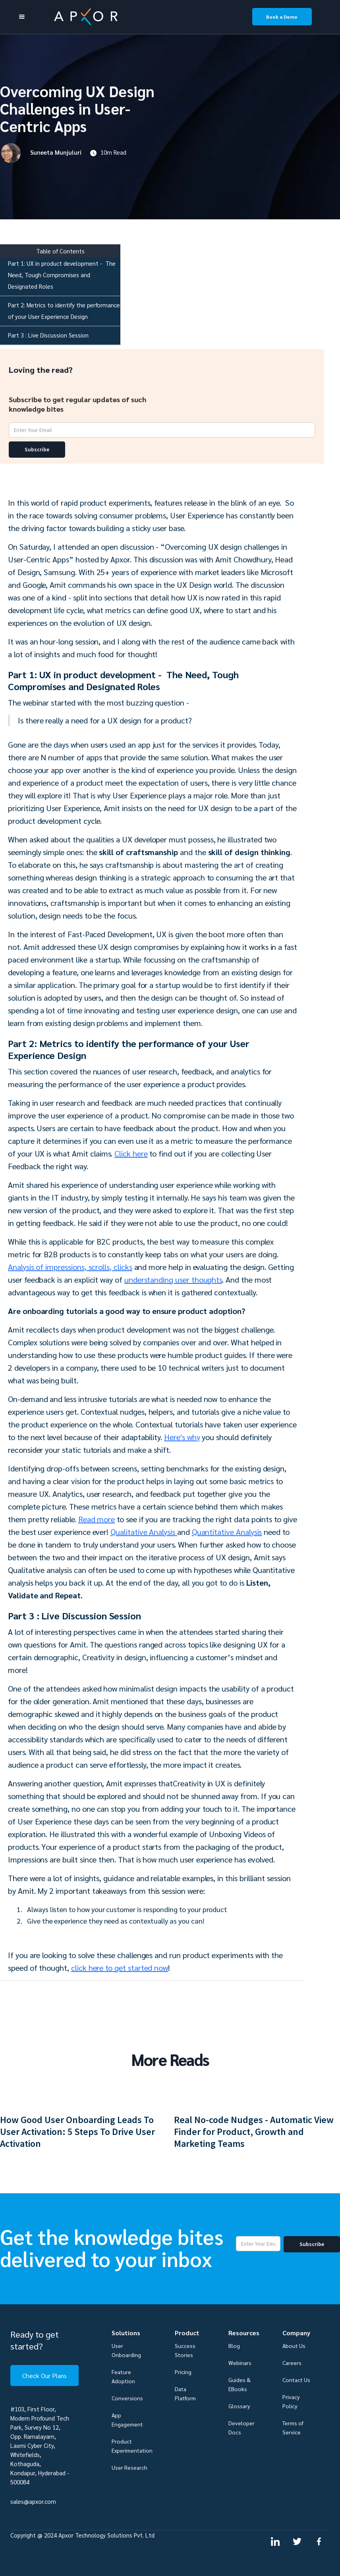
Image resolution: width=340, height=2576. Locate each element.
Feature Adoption (123, 2376)
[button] (21, 16)
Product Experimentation (132, 2446)
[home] (133, 16)
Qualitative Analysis (143, 1532)
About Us (293, 2345)
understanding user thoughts (173, 1279)
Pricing (183, 2371)
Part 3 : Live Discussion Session (48, 335)
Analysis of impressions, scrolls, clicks (70, 1267)
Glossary (239, 2405)
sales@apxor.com (33, 2501)
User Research (129, 2467)
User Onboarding (126, 2350)
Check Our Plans (44, 2375)
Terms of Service (292, 2427)
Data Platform (185, 2393)
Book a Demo (282, 16)
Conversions (127, 2397)
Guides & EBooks (239, 2384)
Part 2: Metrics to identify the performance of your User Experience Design (64, 310)
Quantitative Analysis (227, 1532)
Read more (96, 1519)
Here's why (182, 1437)
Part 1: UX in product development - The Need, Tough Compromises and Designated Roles (62, 274)
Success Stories (185, 2350)
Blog (234, 2345)
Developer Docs (241, 2427)
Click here (130, 1153)
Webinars (239, 2362)
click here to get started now (119, 1967)
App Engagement (127, 2419)
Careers (291, 2362)
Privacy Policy (290, 2401)
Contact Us (296, 2379)
